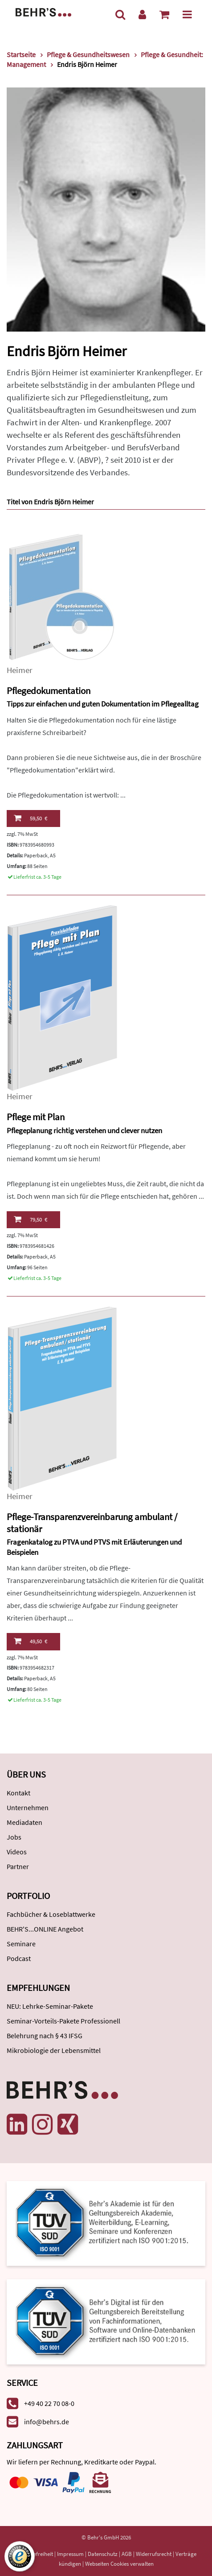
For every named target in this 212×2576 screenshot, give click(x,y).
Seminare (21, 1943)
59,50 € (30, 818)
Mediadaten (24, 1822)
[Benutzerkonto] (142, 14)
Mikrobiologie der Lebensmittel (54, 2050)
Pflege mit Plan (36, 1117)
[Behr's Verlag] (43, 11)
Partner (18, 1866)
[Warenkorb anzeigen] (164, 14)
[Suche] (120, 14)
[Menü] (187, 14)
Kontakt (18, 1792)
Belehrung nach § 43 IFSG (44, 2035)
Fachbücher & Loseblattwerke (51, 1914)
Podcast (19, 1958)
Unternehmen (28, 1807)
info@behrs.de (46, 2421)
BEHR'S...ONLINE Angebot (45, 1928)
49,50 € (30, 1641)
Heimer (20, 670)
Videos (17, 1851)
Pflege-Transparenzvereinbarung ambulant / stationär (92, 1523)
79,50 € (30, 1219)
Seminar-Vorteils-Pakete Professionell (63, 2020)
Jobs (14, 1836)
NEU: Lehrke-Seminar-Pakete (50, 2006)
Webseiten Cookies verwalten (119, 2564)
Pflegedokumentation (48, 691)
